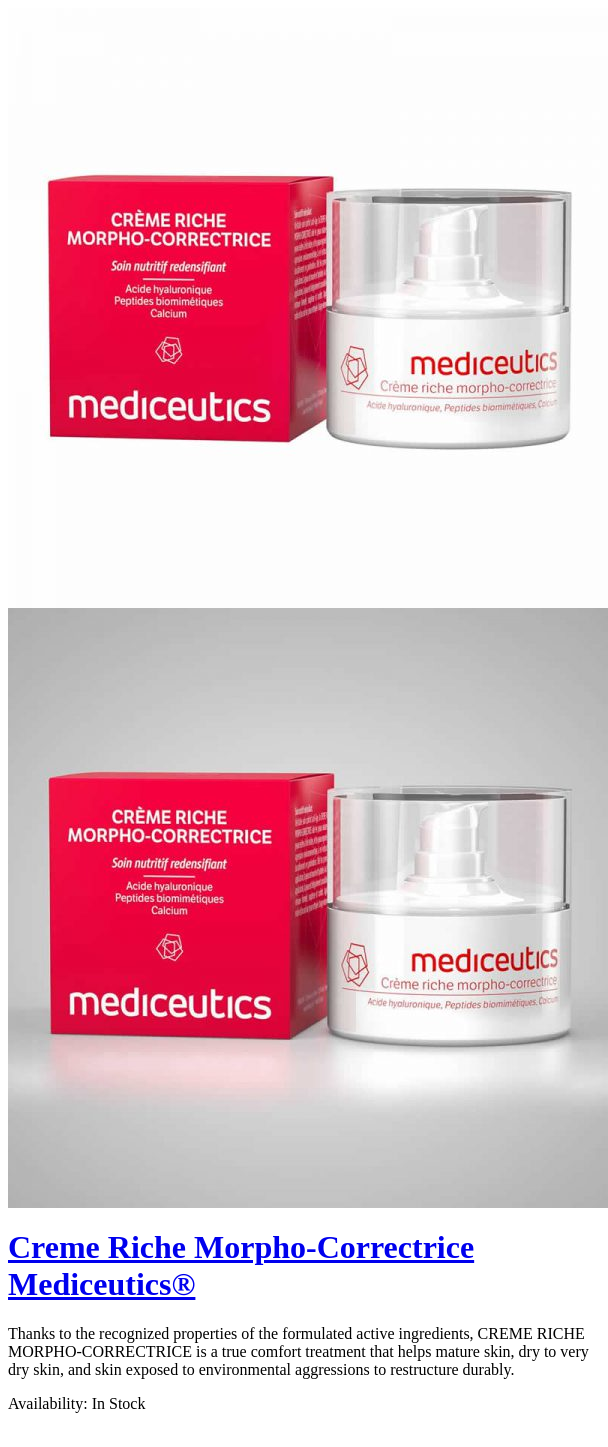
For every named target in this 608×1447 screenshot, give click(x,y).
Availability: (48, 1403)
